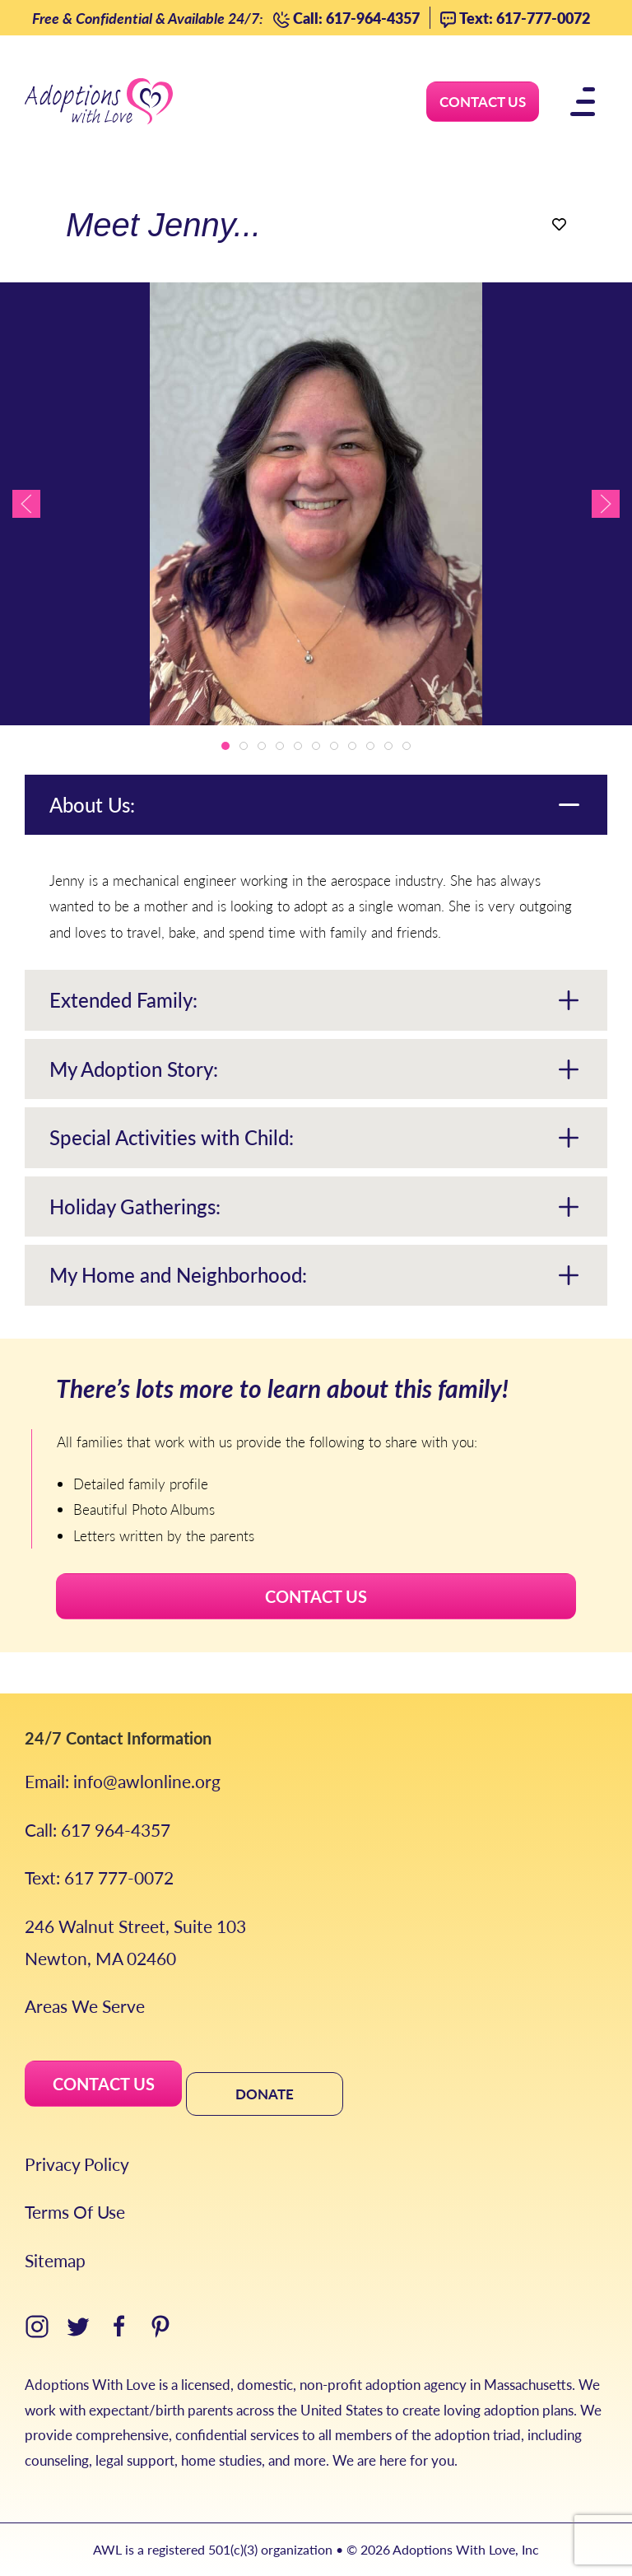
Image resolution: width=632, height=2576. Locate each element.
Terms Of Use (75, 2212)
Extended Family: (123, 999)
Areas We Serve (85, 2006)
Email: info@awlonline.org (123, 1781)
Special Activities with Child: (171, 1137)
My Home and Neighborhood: (178, 1274)
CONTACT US (316, 1596)
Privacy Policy (77, 2164)
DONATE (264, 2093)
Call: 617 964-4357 (97, 1830)
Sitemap (55, 2260)
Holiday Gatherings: (135, 1206)
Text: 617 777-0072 (99, 1877)
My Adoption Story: (133, 1069)
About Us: (92, 804)
